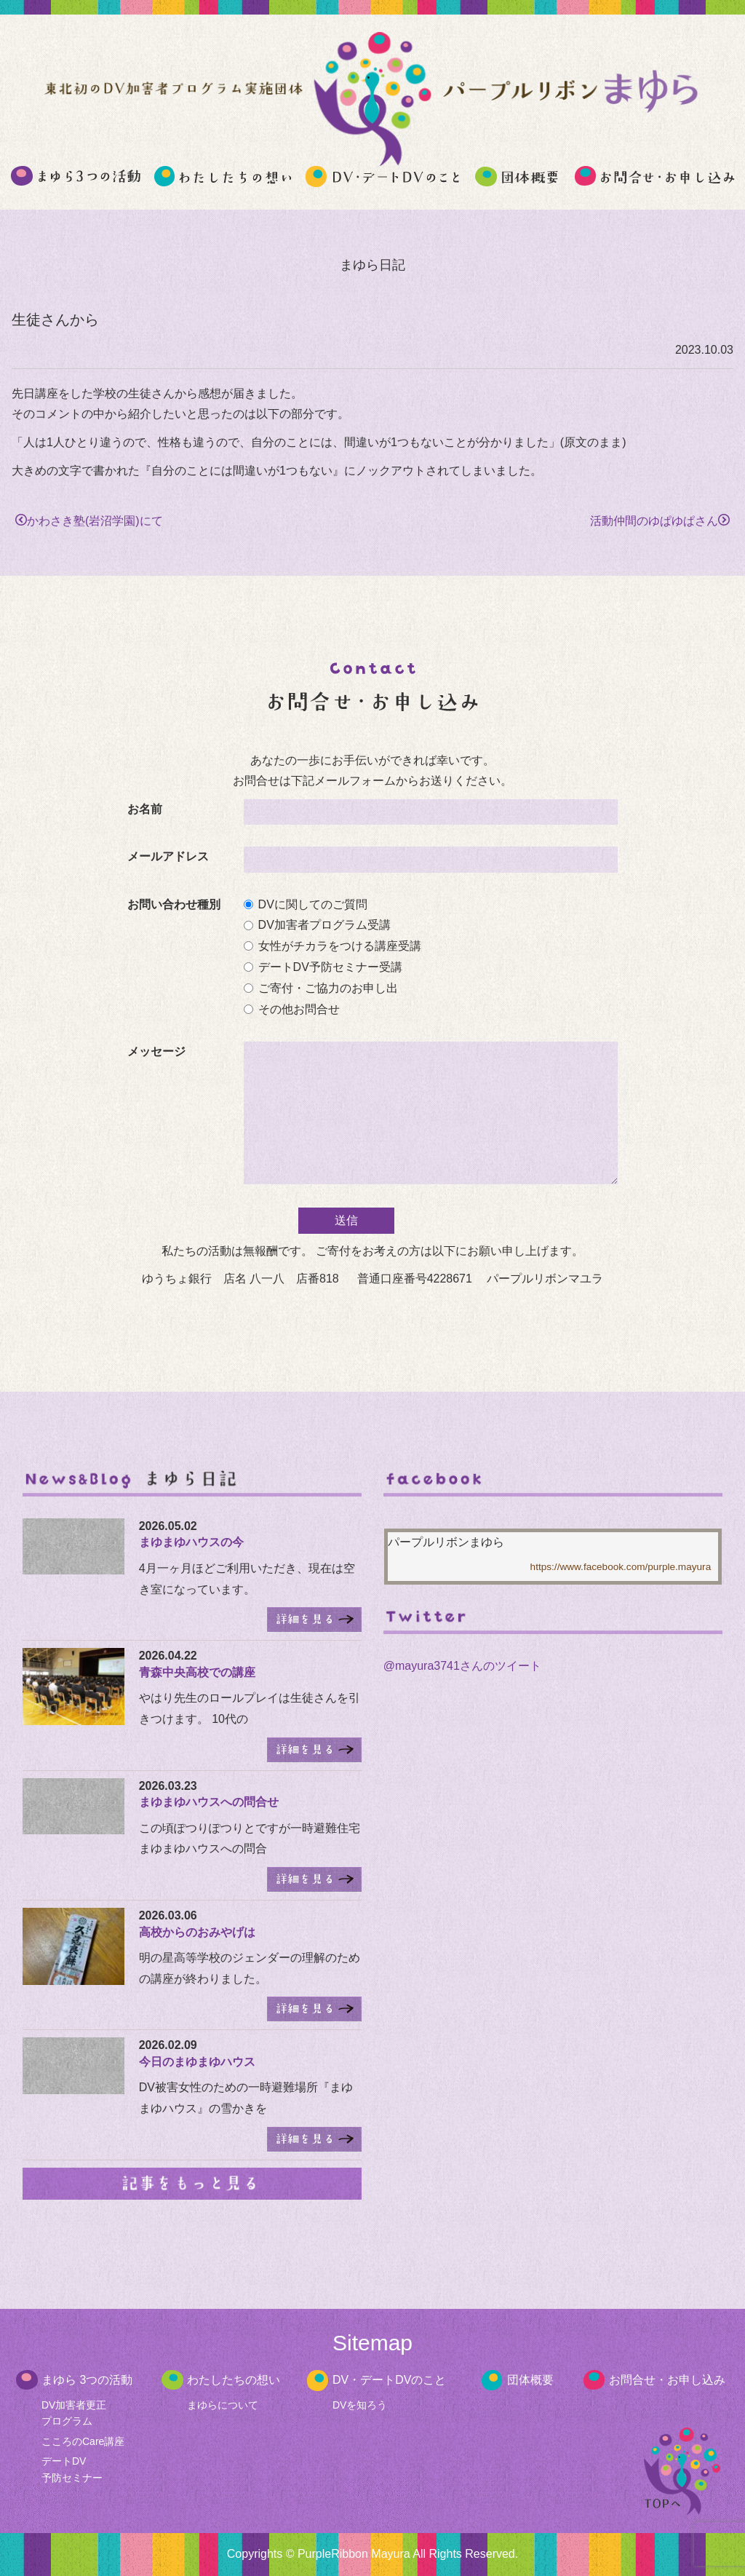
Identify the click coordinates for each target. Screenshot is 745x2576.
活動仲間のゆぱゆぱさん (660, 521)
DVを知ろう (359, 2405)
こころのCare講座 (82, 2441)
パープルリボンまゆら (446, 1542)
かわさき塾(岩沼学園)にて (89, 521)
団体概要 (530, 2380)
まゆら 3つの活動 (86, 2380)
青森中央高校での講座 (197, 1672)
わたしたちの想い (233, 2380)
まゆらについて (222, 2405)
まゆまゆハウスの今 (191, 1542)
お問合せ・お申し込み (667, 2380)
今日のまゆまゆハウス (197, 2062)
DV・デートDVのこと (389, 2380)
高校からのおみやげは (197, 1932)
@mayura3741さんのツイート (462, 1666)
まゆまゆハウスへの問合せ (209, 1802)
